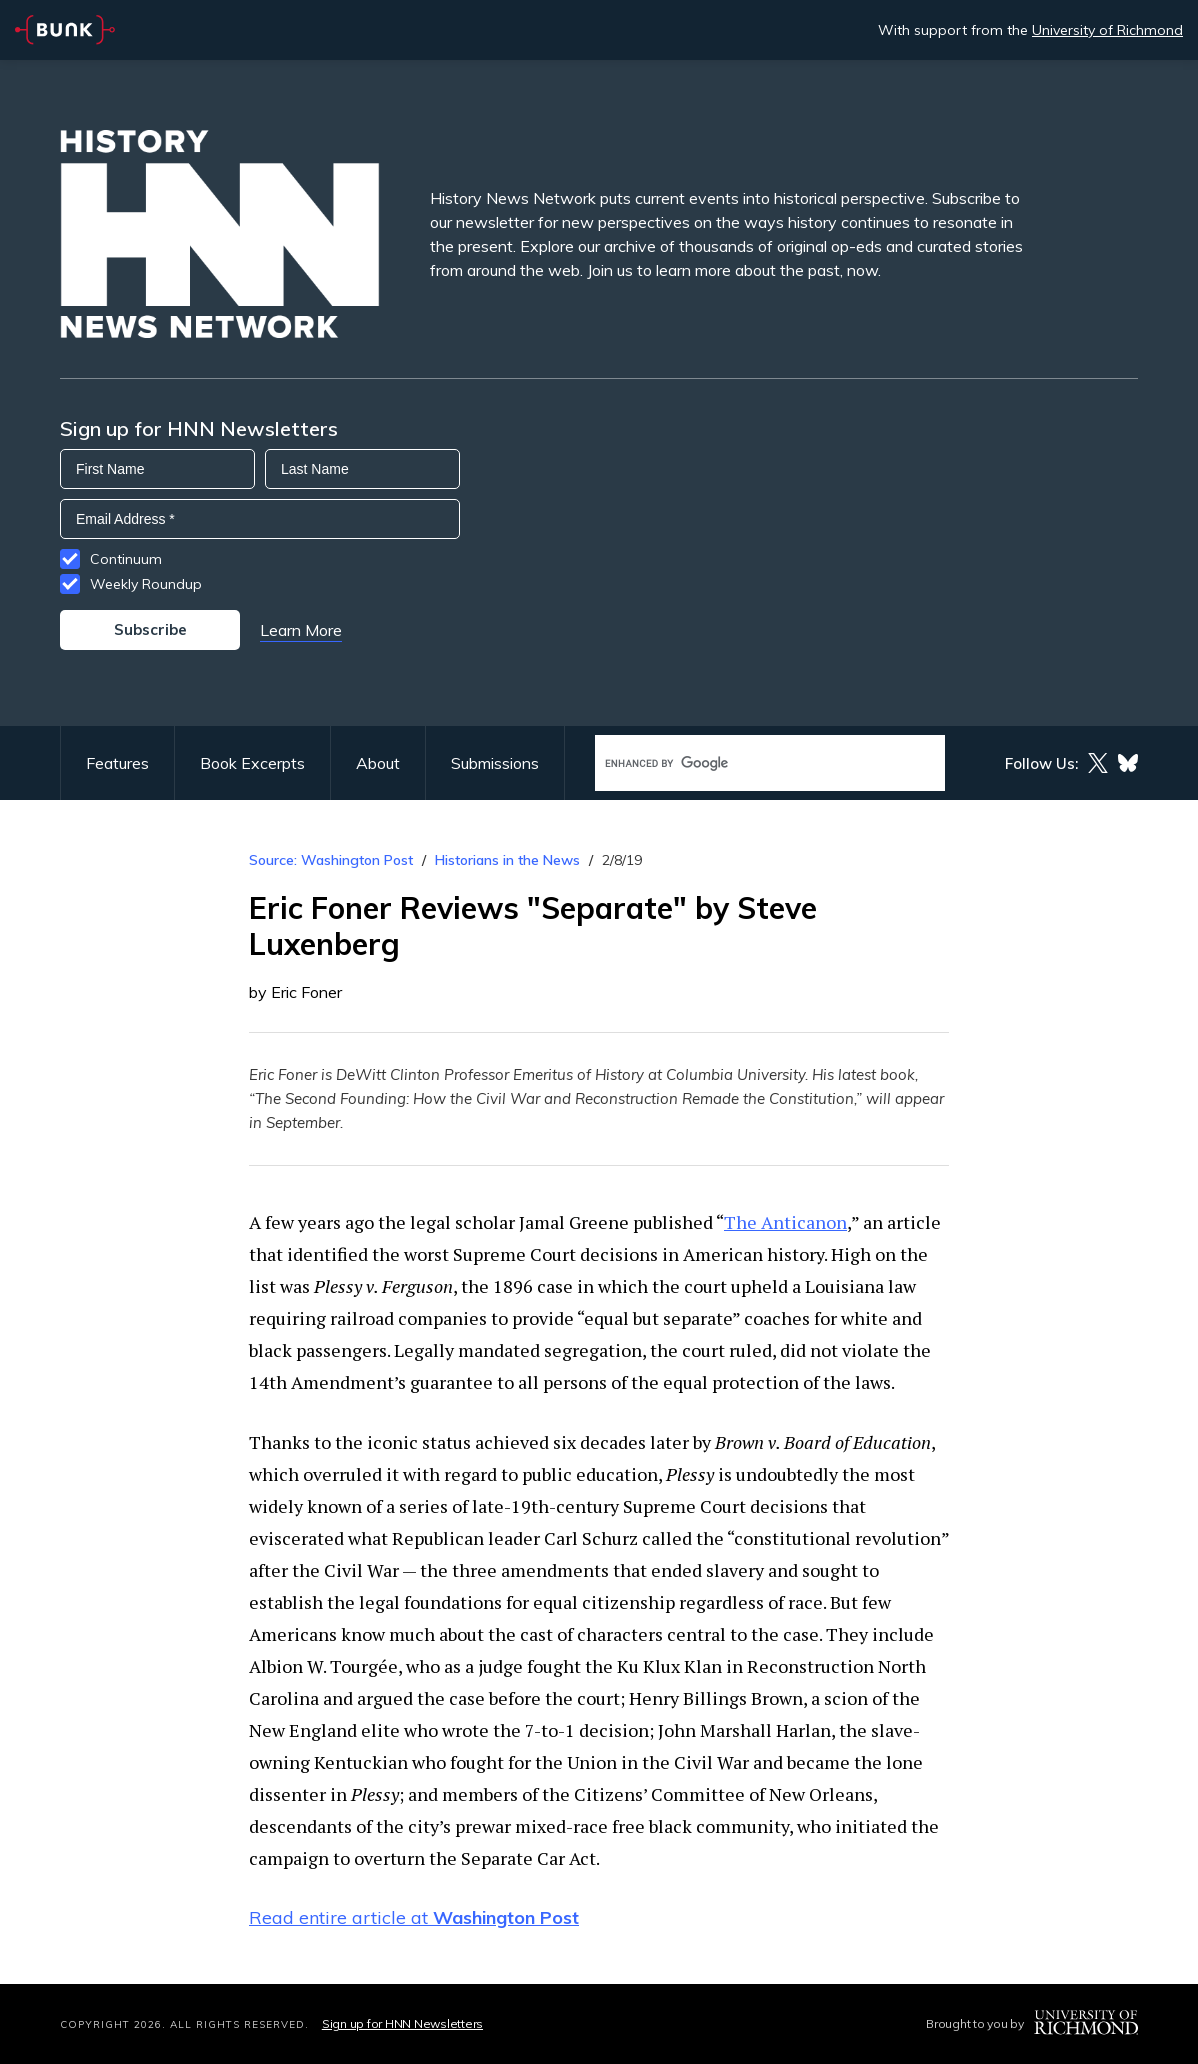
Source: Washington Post (331, 860)
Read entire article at (414, 1917)
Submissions (495, 763)
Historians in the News (507, 860)
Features (117, 763)
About (378, 763)
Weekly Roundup (146, 584)
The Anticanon (785, 1222)
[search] (749, 763)
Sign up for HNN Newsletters (402, 2023)
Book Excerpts (252, 763)
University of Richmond (1107, 30)
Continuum (126, 559)
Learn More (301, 630)
